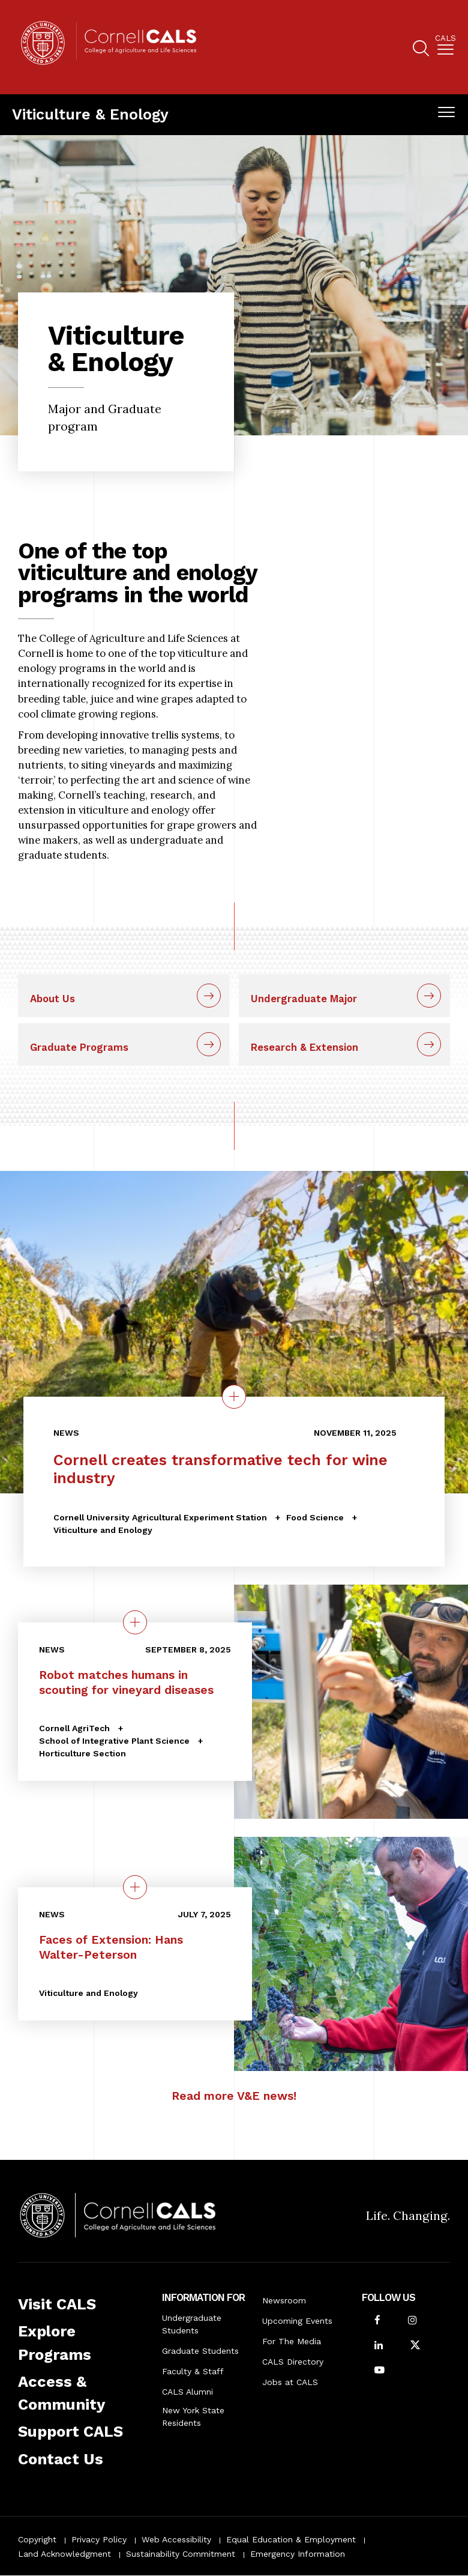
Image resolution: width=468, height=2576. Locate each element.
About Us (52, 999)
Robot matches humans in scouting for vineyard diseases (126, 1682)
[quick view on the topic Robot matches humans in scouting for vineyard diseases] (135, 1622)
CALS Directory (292, 2361)
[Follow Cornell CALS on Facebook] (377, 2321)
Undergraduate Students (191, 2324)
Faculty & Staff (193, 2371)
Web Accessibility (176, 2539)
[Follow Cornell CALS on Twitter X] (415, 2346)
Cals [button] (445, 38)
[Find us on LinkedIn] (378, 2346)
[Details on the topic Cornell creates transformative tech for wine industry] (234, 1397)
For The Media (291, 2341)
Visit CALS (57, 2304)
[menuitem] (445, 47)
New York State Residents (193, 2416)
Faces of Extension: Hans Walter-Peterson (111, 1947)
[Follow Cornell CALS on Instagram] (412, 2321)
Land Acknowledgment (64, 2554)
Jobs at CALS (290, 2382)
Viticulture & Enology (90, 114)
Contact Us (60, 2459)
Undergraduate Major (304, 999)
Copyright (37, 2539)
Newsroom (284, 2300)
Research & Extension (304, 1047)
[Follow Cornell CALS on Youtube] (379, 2370)
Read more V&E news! (234, 2096)
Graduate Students (200, 2351)
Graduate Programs (79, 1047)
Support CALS (70, 2431)
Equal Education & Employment (291, 2539)
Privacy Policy (99, 2539)
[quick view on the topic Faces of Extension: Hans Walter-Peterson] (135, 1887)
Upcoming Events (297, 2321)
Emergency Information (297, 2554)
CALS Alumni (187, 2391)
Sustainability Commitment (180, 2554)
